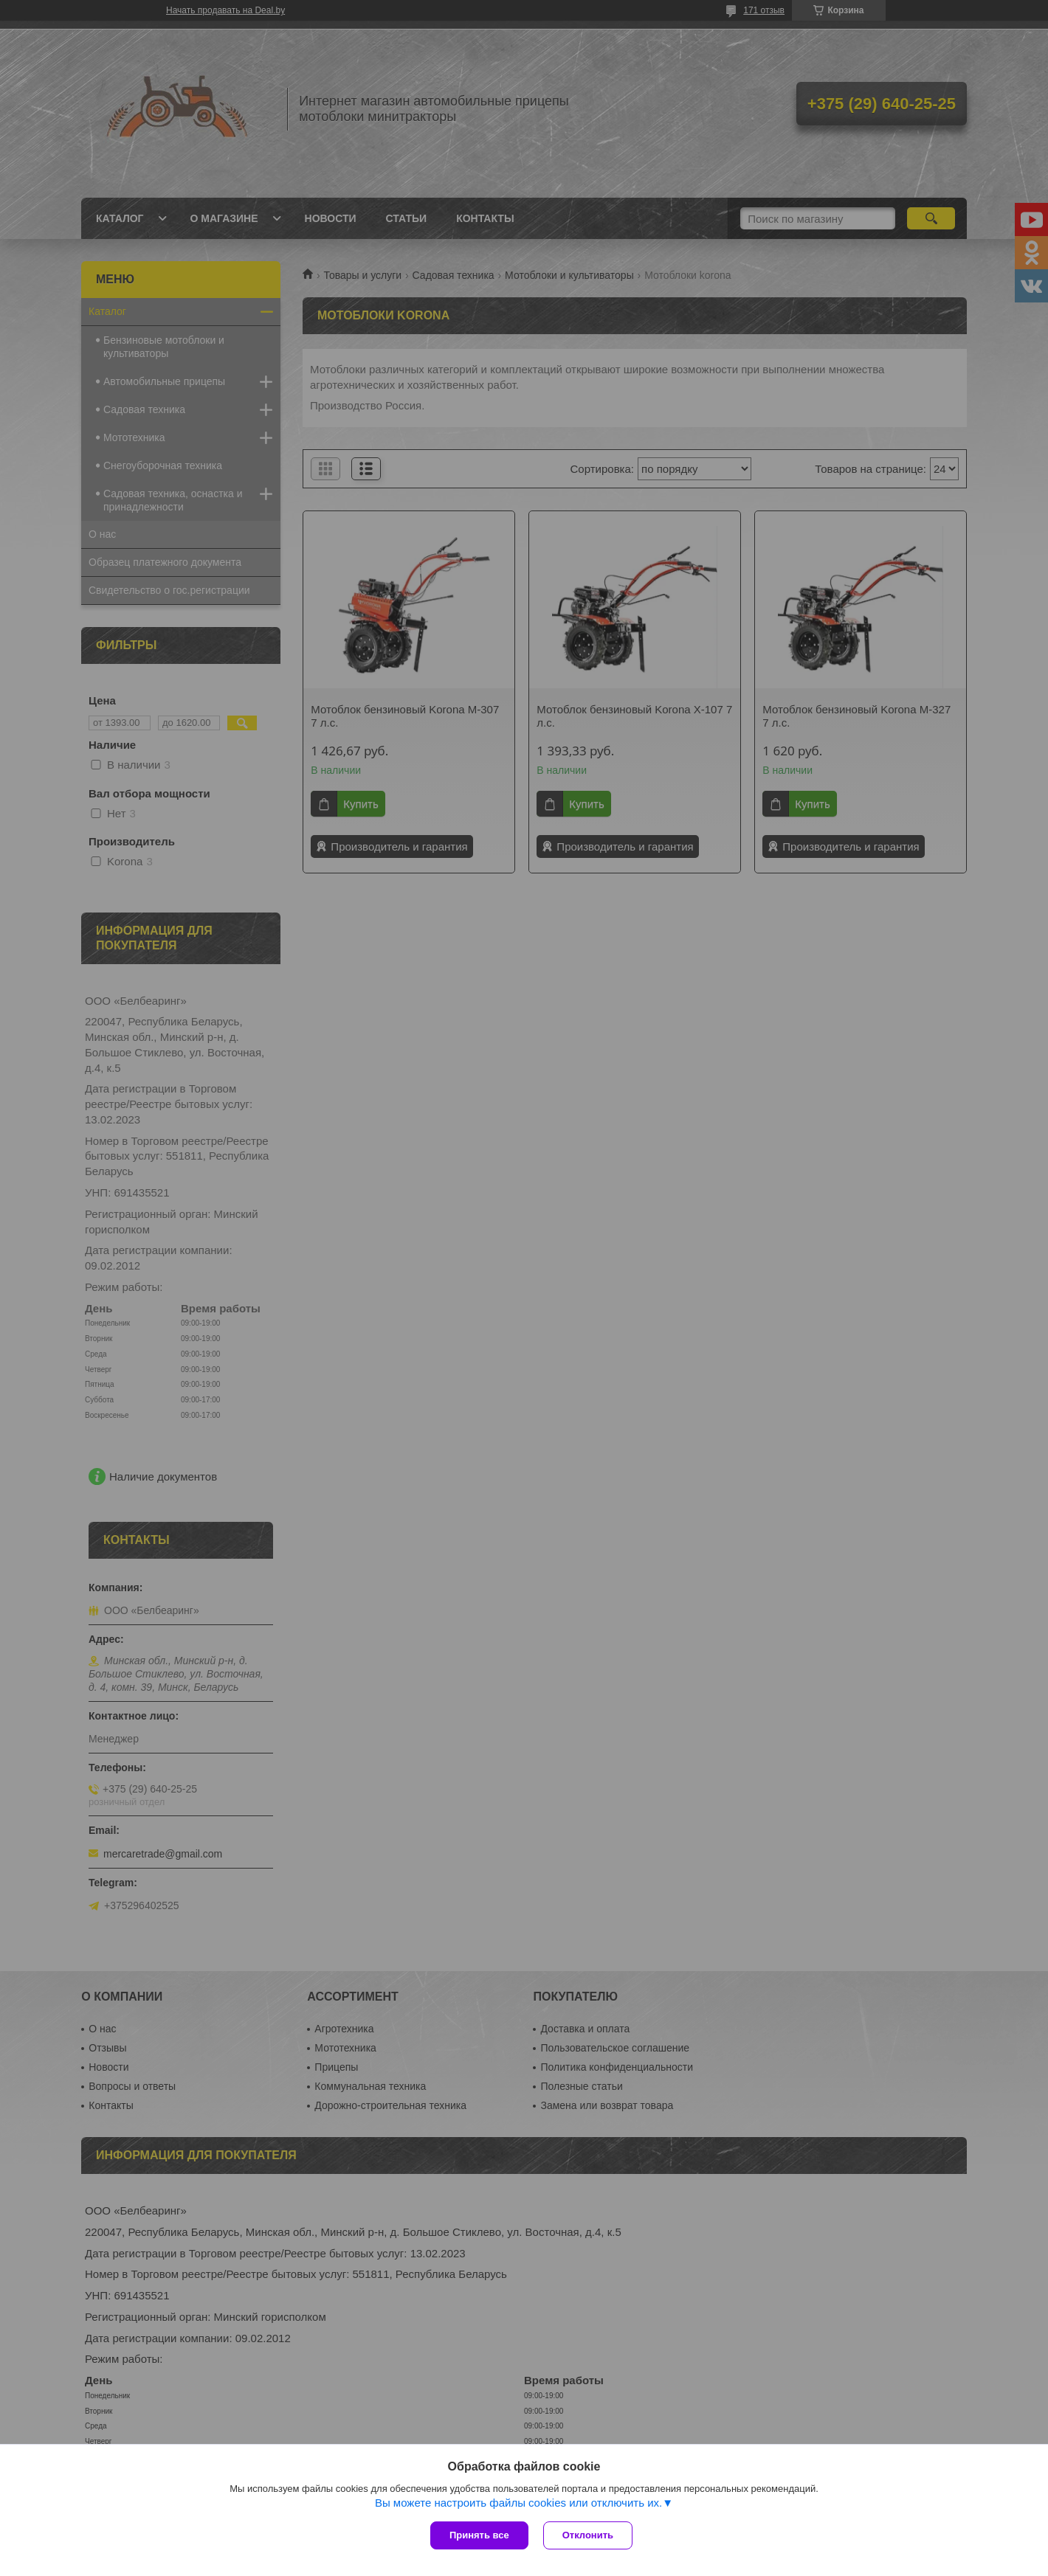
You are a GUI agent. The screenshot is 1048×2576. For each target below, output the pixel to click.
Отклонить (587, 2535)
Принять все (479, 2535)
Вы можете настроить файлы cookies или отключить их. (518, 2502)
